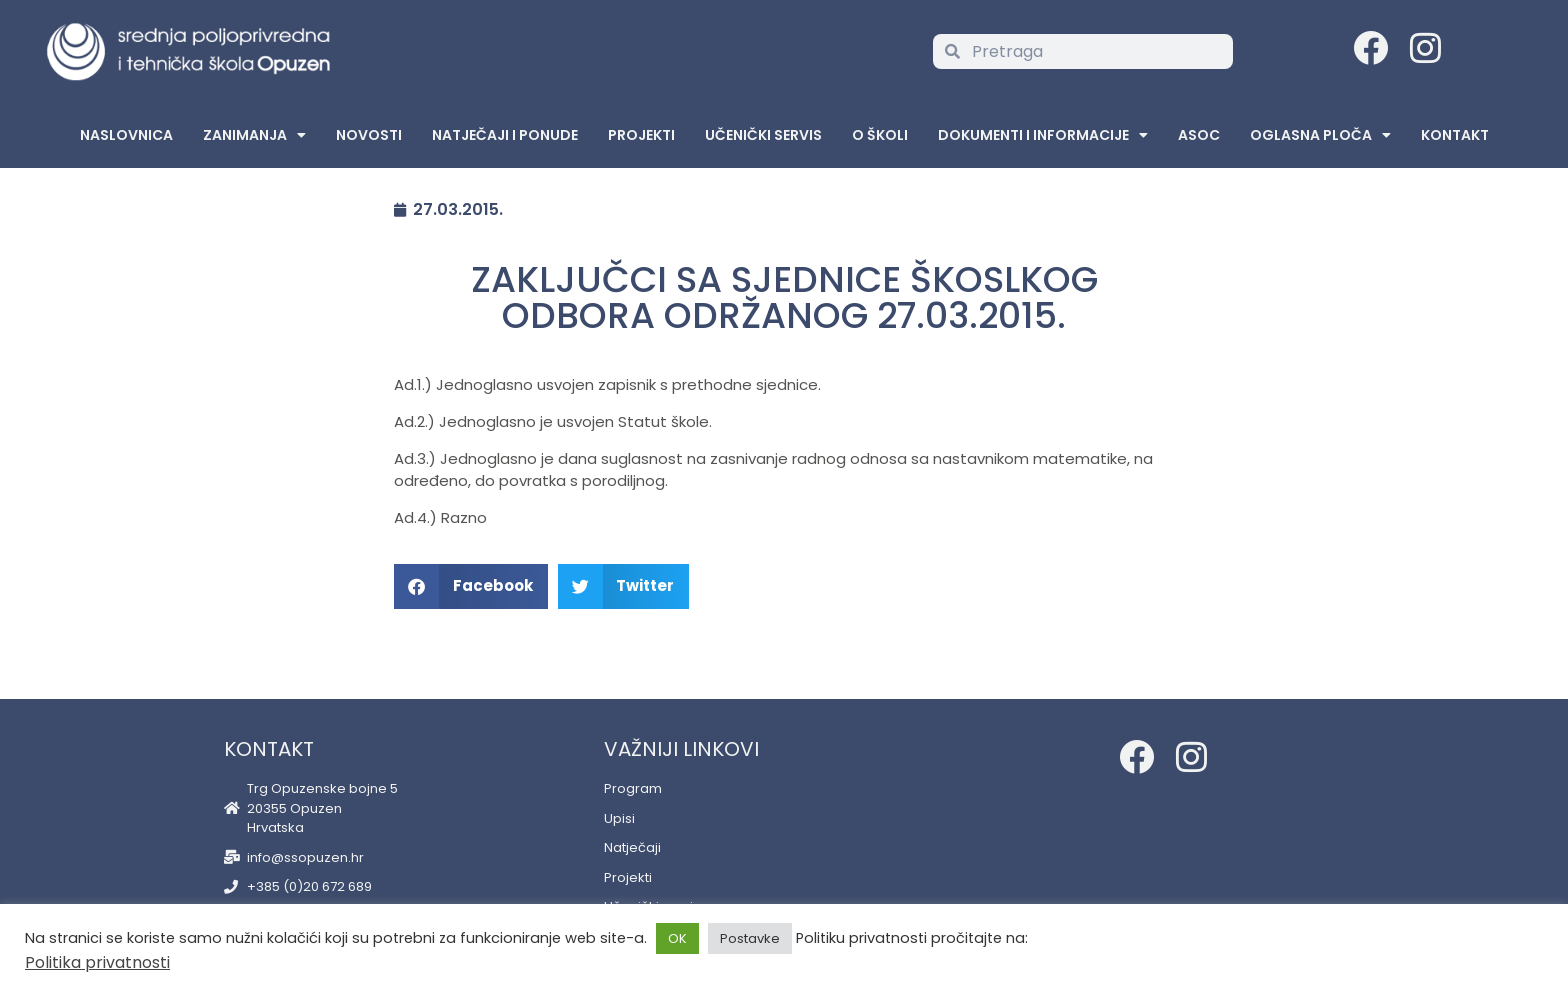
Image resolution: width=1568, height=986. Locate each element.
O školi (880, 135)
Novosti (369, 135)
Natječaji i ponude (505, 135)
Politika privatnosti (97, 962)
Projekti (641, 135)
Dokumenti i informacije (1043, 135)
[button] (471, 586)
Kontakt (1455, 135)
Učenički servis (763, 135)
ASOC (1199, 135)
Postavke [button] (750, 938)
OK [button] (677, 938)
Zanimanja (254, 135)
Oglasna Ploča (1320, 135)
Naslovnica (126, 135)
